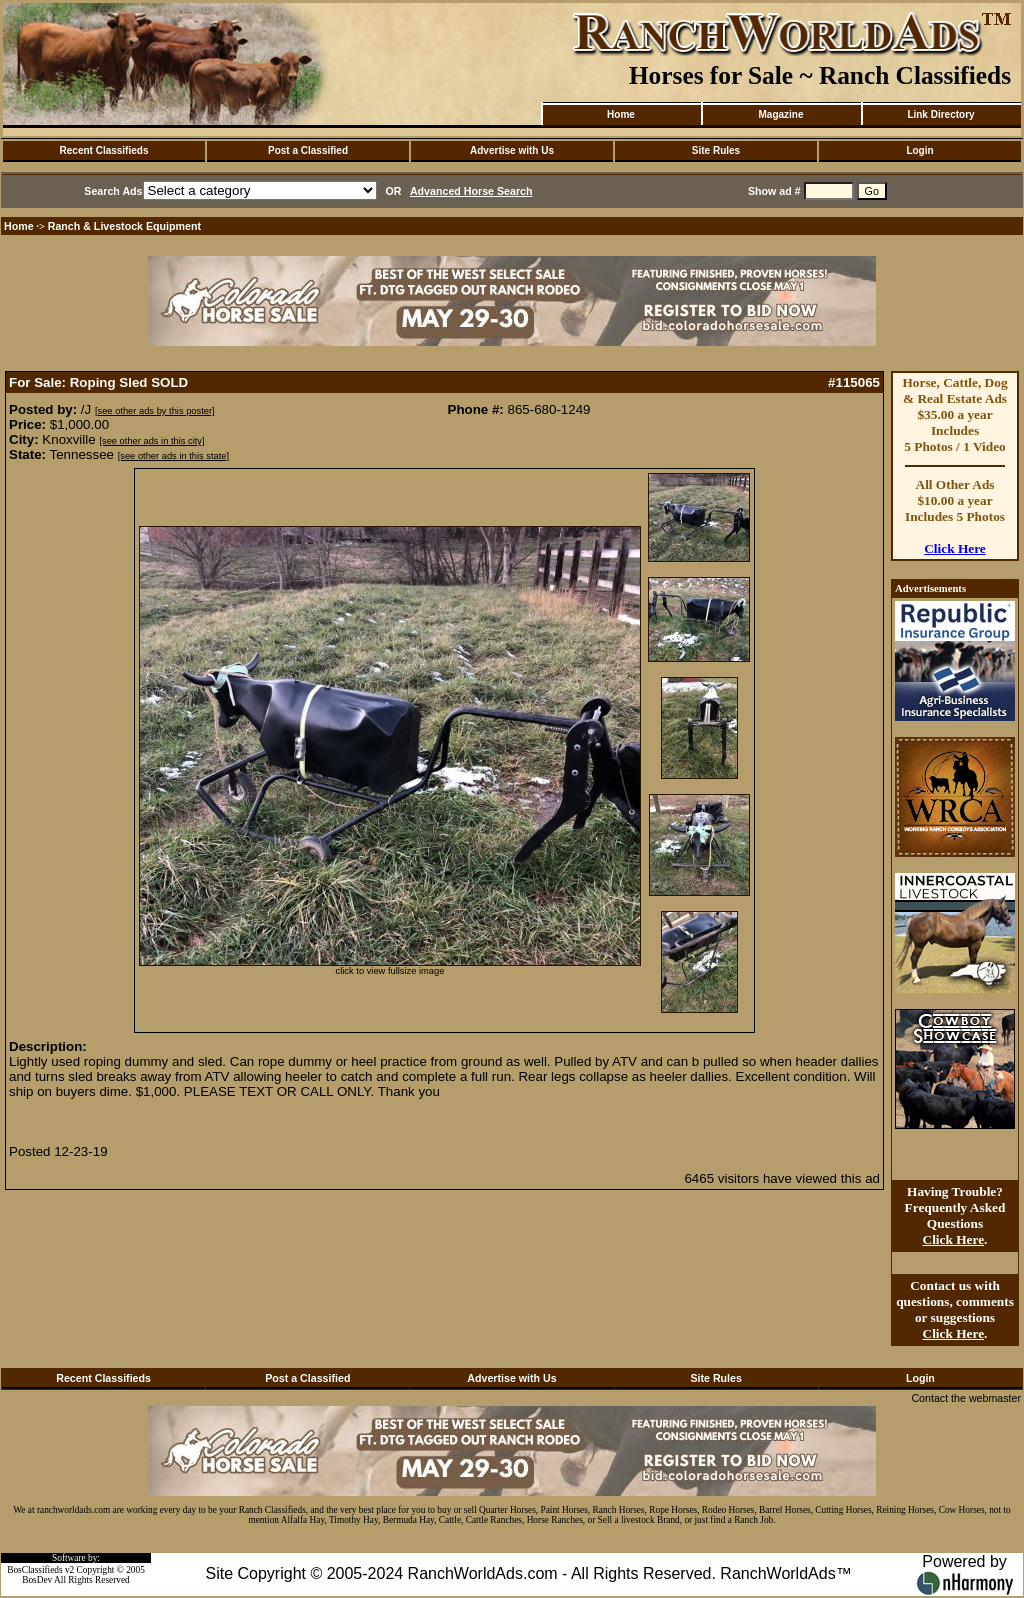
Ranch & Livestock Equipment (124, 226)
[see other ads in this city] (151, 441)
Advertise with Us (512, 150)
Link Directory (940, 114)
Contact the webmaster (966, 1398)
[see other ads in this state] (173, 456)
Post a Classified (308, 150)
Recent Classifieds (104, 150)
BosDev (37, 1580)
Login (919, 150)
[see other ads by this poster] (155, 411)
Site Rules (716, 150)
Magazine (780, 114)
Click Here (955, 548)
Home (621, 114)
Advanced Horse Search (471, 191)
